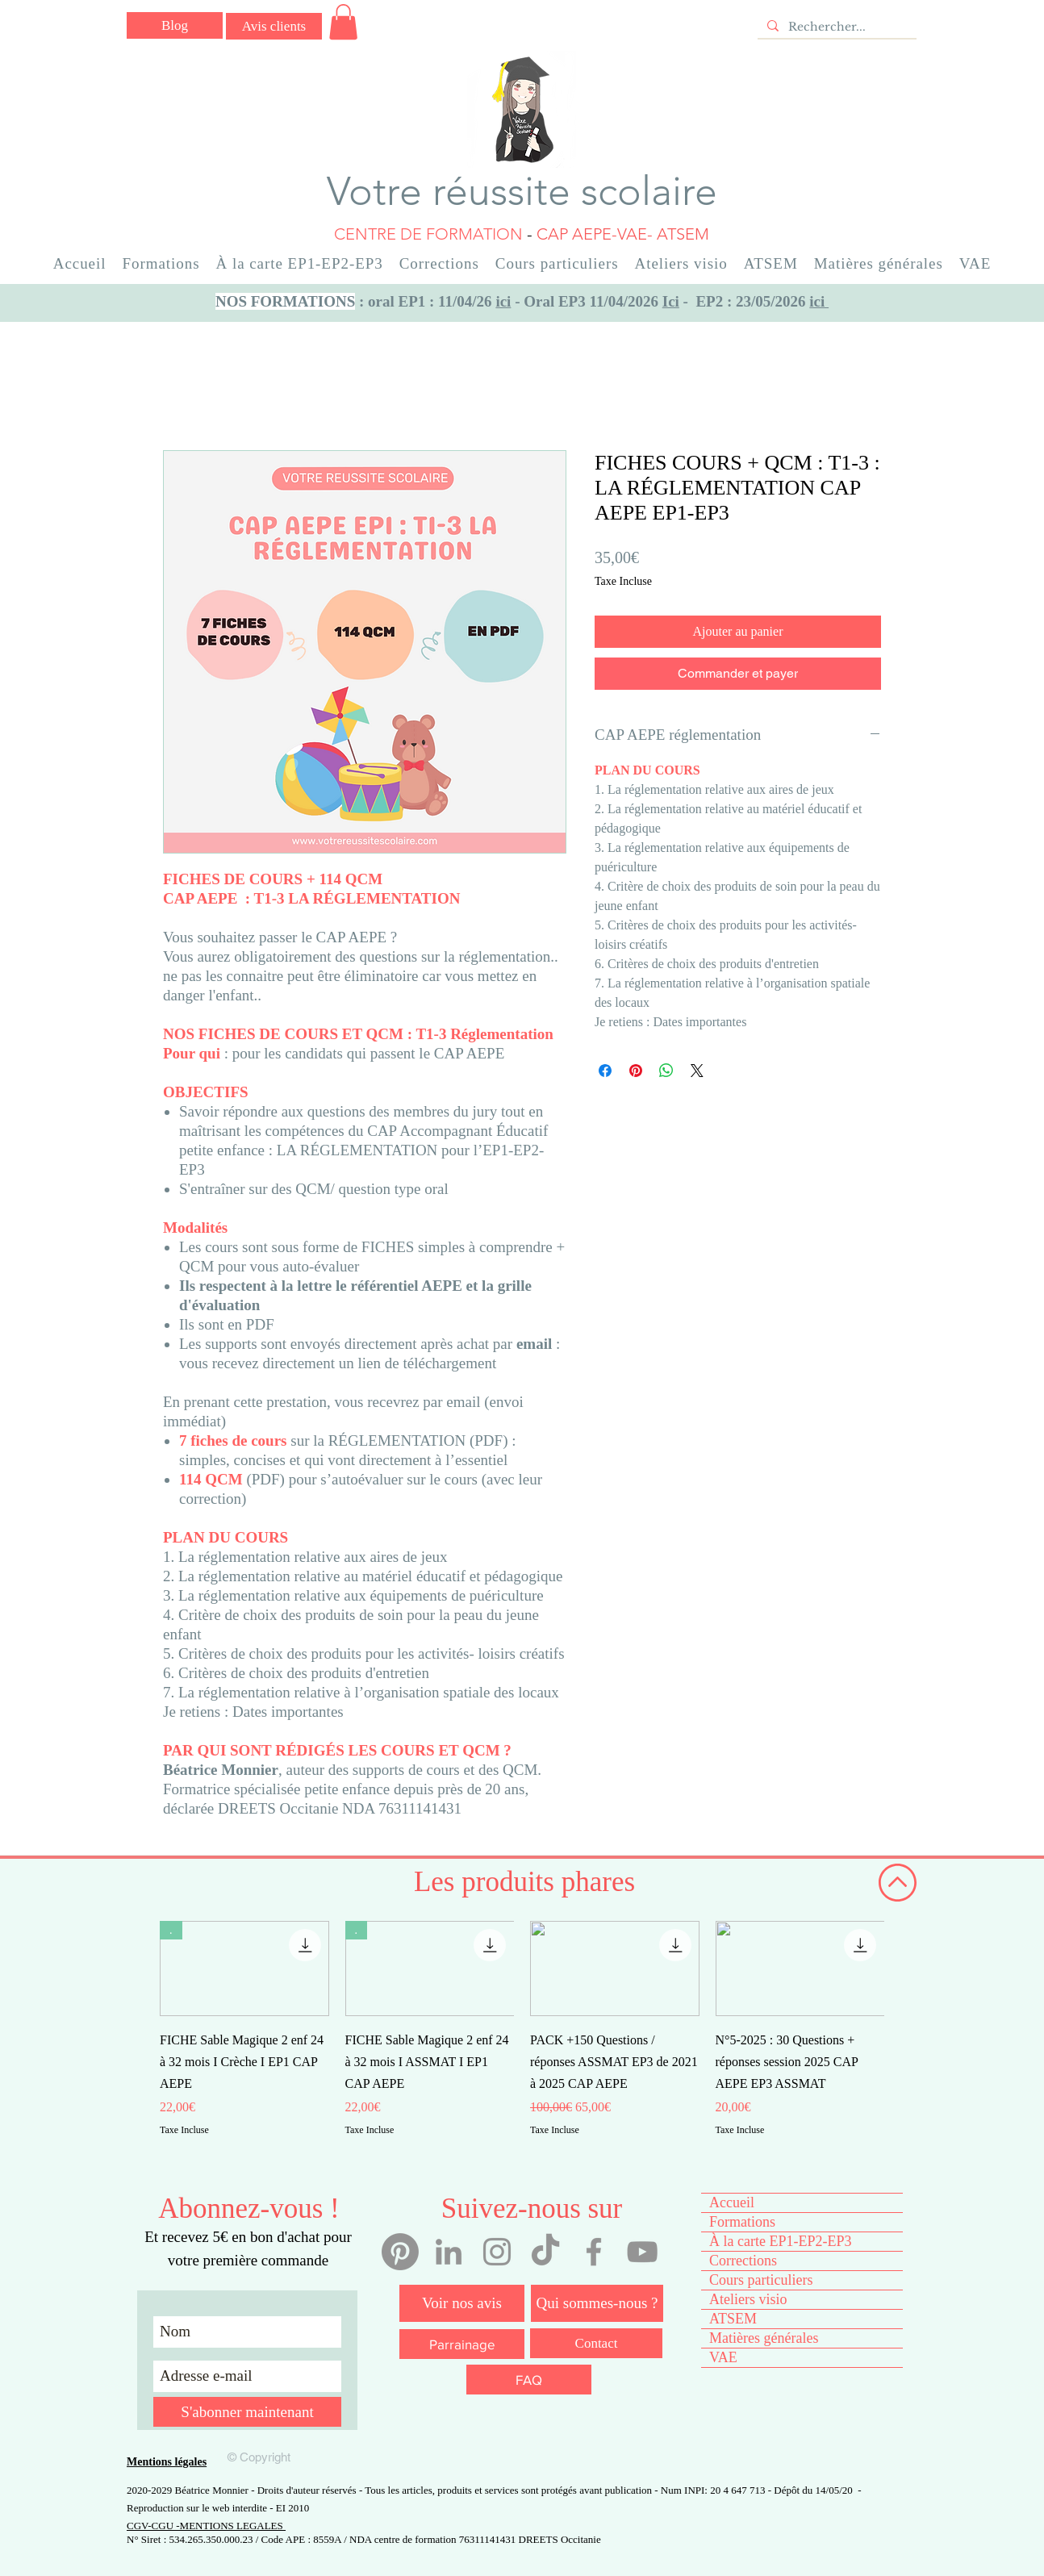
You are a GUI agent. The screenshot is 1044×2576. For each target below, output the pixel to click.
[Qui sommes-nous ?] (597, 2303)
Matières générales (763, 2338)
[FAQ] (528, 2379)
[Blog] (175, 25)
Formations (742, 2222)
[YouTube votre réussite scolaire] (642, 2251)
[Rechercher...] (835, 27)
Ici (670, 301)
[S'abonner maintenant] (247, 2412)
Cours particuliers (760, 2280)
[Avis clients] (274, 26)
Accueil (731, 2202)
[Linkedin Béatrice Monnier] (448, 2251)
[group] (522, 2040)
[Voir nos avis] (461, 2303)
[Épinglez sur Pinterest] (635, 1070)
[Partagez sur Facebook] (605, 1070)
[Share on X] (697, 1070)
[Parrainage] (461, 2344)
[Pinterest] (400, 2251)
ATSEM (733, 2319)
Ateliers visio (748, 2299)
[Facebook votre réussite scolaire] (593, 2251)
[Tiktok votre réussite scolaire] (545, 2251)
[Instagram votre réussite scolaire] (497, 2251)
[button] (343, 22)
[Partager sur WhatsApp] (666, 1070)
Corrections (743, 2260)
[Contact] (596, 2343)
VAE (723, 2357)
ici (503, 301)
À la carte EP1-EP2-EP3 (780, 2241)
